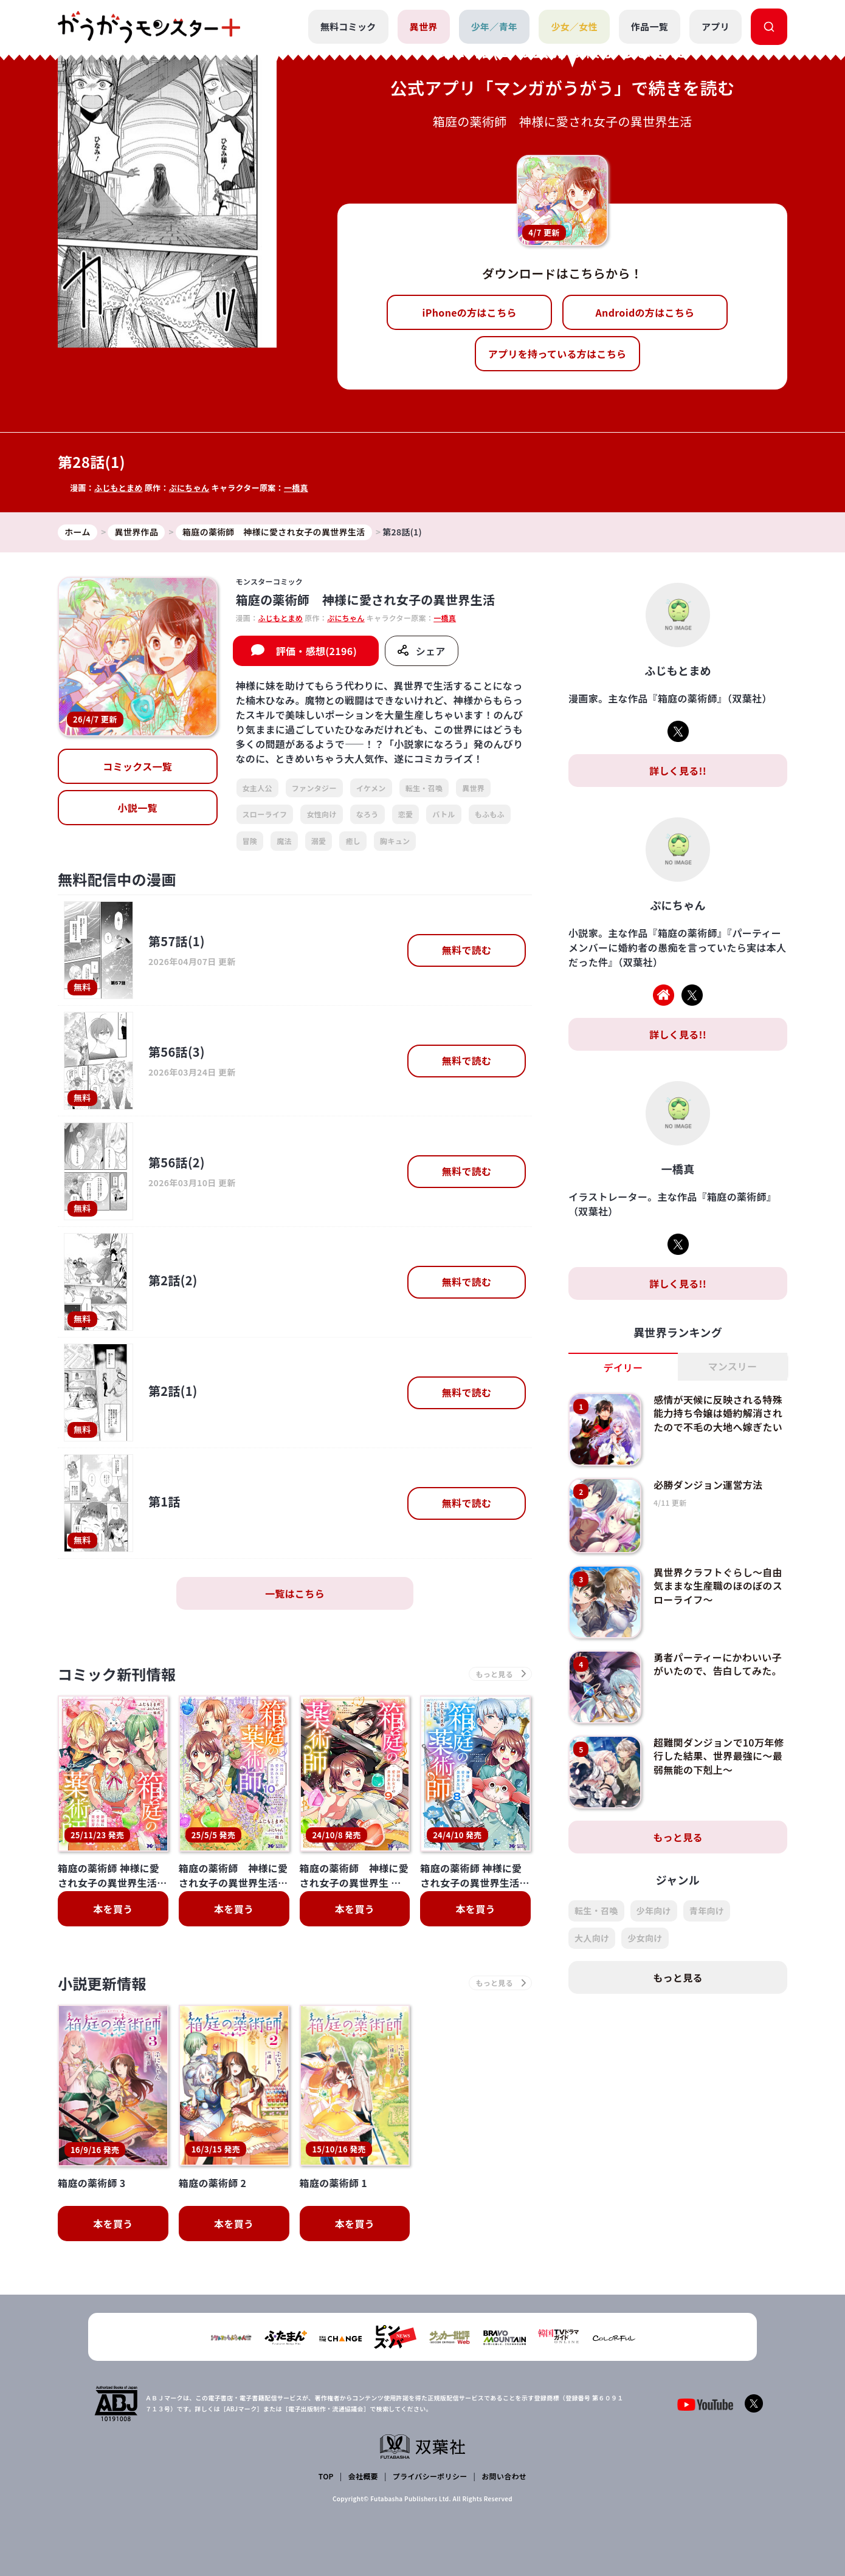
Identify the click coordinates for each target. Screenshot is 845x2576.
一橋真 (296, 487)
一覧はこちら (295, 1593)
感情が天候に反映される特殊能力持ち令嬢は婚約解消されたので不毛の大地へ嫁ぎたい (718, 1413)
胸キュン (395, 841)
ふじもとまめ (118, 487)
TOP (326, 2476)
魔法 (284, 841)
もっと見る (678, 1837)
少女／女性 (574, 26)
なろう (367, 814)
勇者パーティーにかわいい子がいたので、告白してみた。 (718, 1664)
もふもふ (490, 814)
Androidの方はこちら (645, 312)
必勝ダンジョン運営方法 (708, 1484)
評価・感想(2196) (316, 651)
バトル (443, 814)
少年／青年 (494, 26)
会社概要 (363, 2476)
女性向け (321, 814)
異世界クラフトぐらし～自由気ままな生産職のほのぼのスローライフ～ (718, 1586)
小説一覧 (137, 807)
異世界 (424, 26)
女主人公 (257, 788)
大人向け (591, 1938)
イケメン (371, 788)
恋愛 (405, 814)
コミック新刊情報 (117, 1673)
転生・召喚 (424, 788)
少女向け (644, 1938)
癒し (352, 841)
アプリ (715, 26)
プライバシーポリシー (430, 2476)
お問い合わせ (503, 2476)
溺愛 (318, 841)
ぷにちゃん (189, 487)
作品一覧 (649, 26)
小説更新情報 (102, 1983)
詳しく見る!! (677, 770)
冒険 (250, 841)
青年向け (706, 1911)
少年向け (653, 1911)
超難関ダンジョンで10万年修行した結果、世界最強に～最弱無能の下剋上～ (719, 1756)
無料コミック (348, 26)
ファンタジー (314, 788)
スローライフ (265, 814)
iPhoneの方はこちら (469, 312)
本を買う (113, 1908)
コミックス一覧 (137, 766)
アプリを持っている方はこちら (557, 353)
